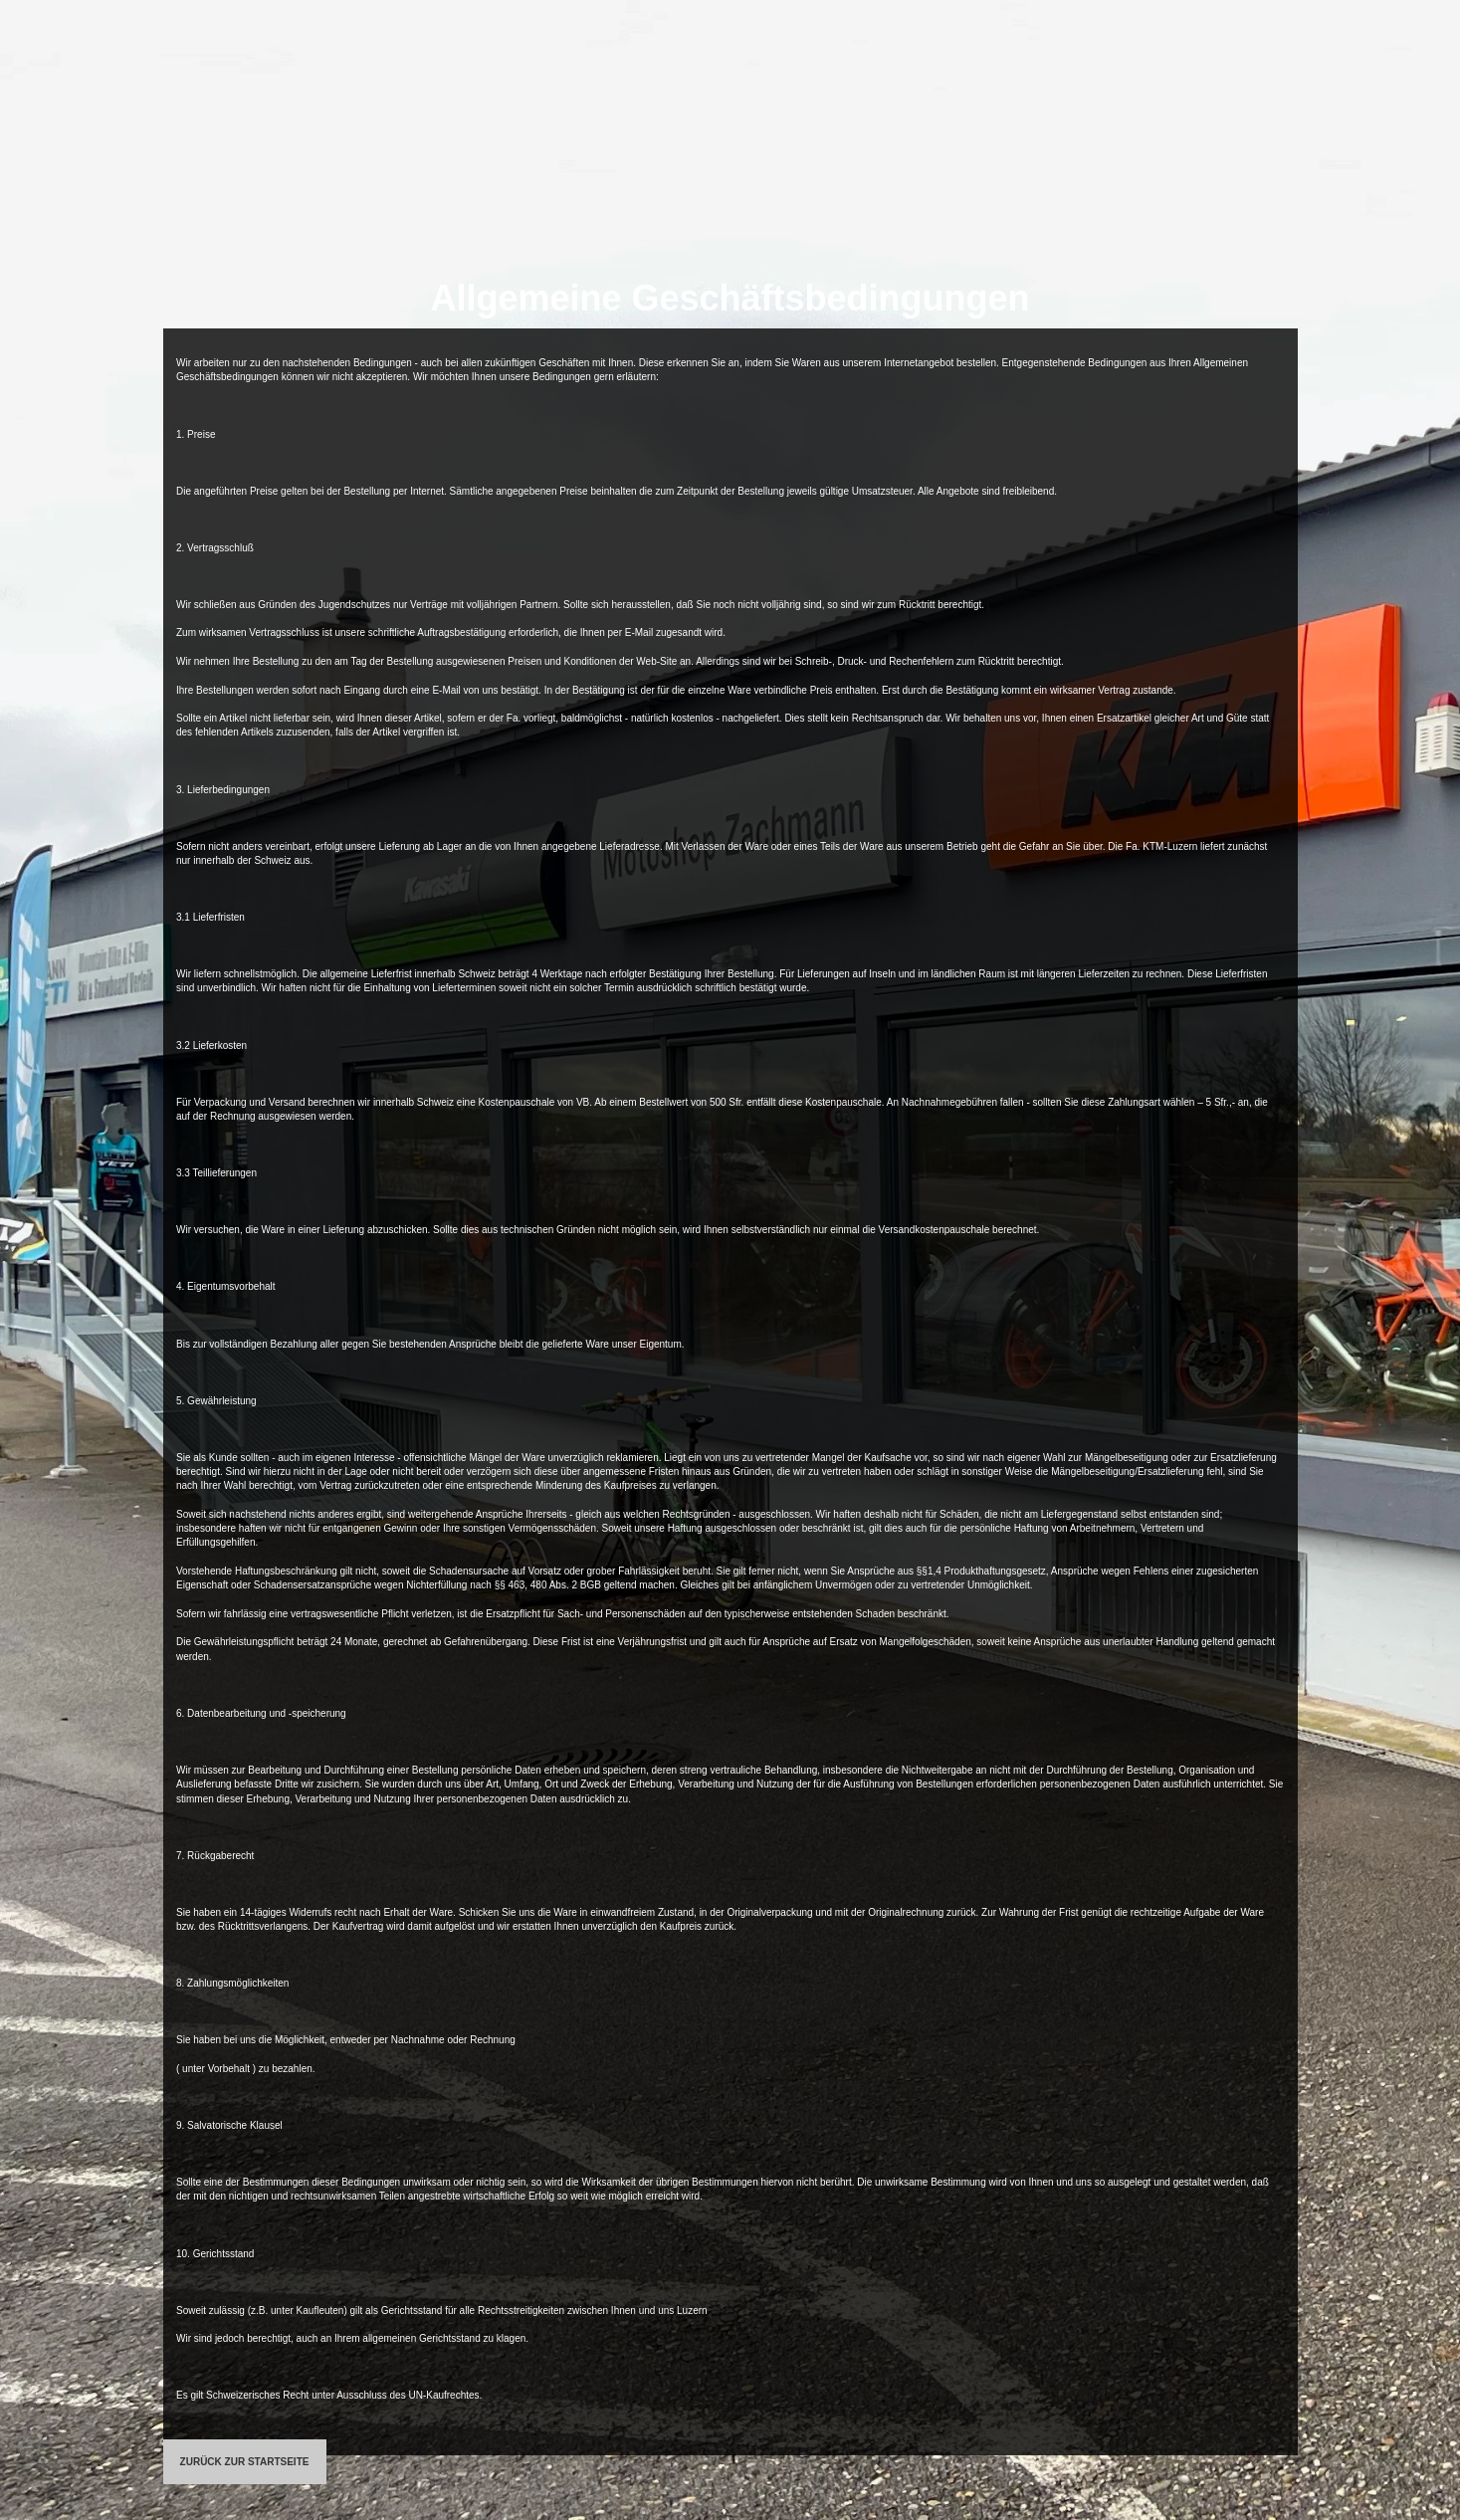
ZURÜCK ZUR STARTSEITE (245, 2461)
